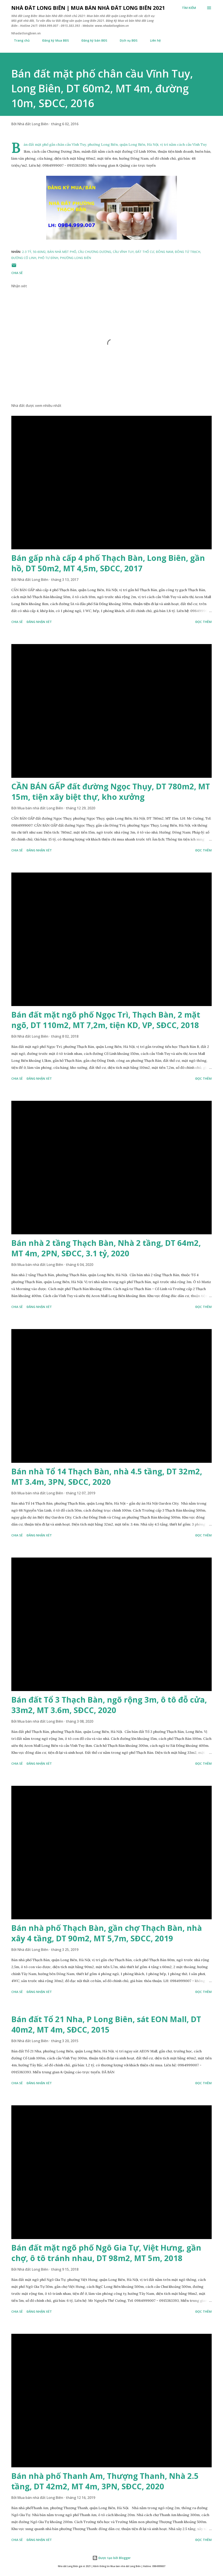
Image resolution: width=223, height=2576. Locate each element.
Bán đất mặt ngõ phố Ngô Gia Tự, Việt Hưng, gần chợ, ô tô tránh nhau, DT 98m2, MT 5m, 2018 (106, 2252)
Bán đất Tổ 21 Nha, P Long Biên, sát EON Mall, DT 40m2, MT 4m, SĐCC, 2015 (106, 2024)
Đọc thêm (203, 622)
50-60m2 (39, 252)
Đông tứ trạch (187, 252)
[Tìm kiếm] (189, 7)
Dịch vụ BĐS (126, 40)
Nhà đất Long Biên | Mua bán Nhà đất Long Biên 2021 (88, 7)
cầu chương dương (94, 252)
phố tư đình (48, 258)
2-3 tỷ (26, 252)
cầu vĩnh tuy (123, 252)
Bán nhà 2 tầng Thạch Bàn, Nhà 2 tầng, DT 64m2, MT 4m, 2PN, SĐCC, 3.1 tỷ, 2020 (106, 1248)
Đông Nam (164, 252)
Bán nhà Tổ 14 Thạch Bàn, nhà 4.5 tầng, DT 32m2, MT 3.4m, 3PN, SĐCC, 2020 (106, 1476)
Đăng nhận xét (39, 622)
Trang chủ (19, 40)
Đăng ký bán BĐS (92, 40)
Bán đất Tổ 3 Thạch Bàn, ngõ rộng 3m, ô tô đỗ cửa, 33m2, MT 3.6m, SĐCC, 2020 (109, 1704)
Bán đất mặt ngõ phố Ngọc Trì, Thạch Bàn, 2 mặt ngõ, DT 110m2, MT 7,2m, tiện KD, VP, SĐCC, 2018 (105, 1019)
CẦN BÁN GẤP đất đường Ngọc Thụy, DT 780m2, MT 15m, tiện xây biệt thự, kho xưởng (110, 791)
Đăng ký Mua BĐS (53, 40)
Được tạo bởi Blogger (111, 2558)
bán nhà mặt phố (61, 252)
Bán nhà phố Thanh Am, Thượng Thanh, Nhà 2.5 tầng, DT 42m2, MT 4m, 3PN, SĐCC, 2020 (105, 2481)
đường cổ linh (23, 258)
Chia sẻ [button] (17, 273)
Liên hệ (152, 40)
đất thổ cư (144, 252)
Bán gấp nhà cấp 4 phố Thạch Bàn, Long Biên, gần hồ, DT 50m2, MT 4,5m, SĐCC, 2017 (108, 563)
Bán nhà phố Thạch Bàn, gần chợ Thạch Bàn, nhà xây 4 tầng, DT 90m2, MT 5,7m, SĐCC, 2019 (106, 1933)
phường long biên (75, 258)
